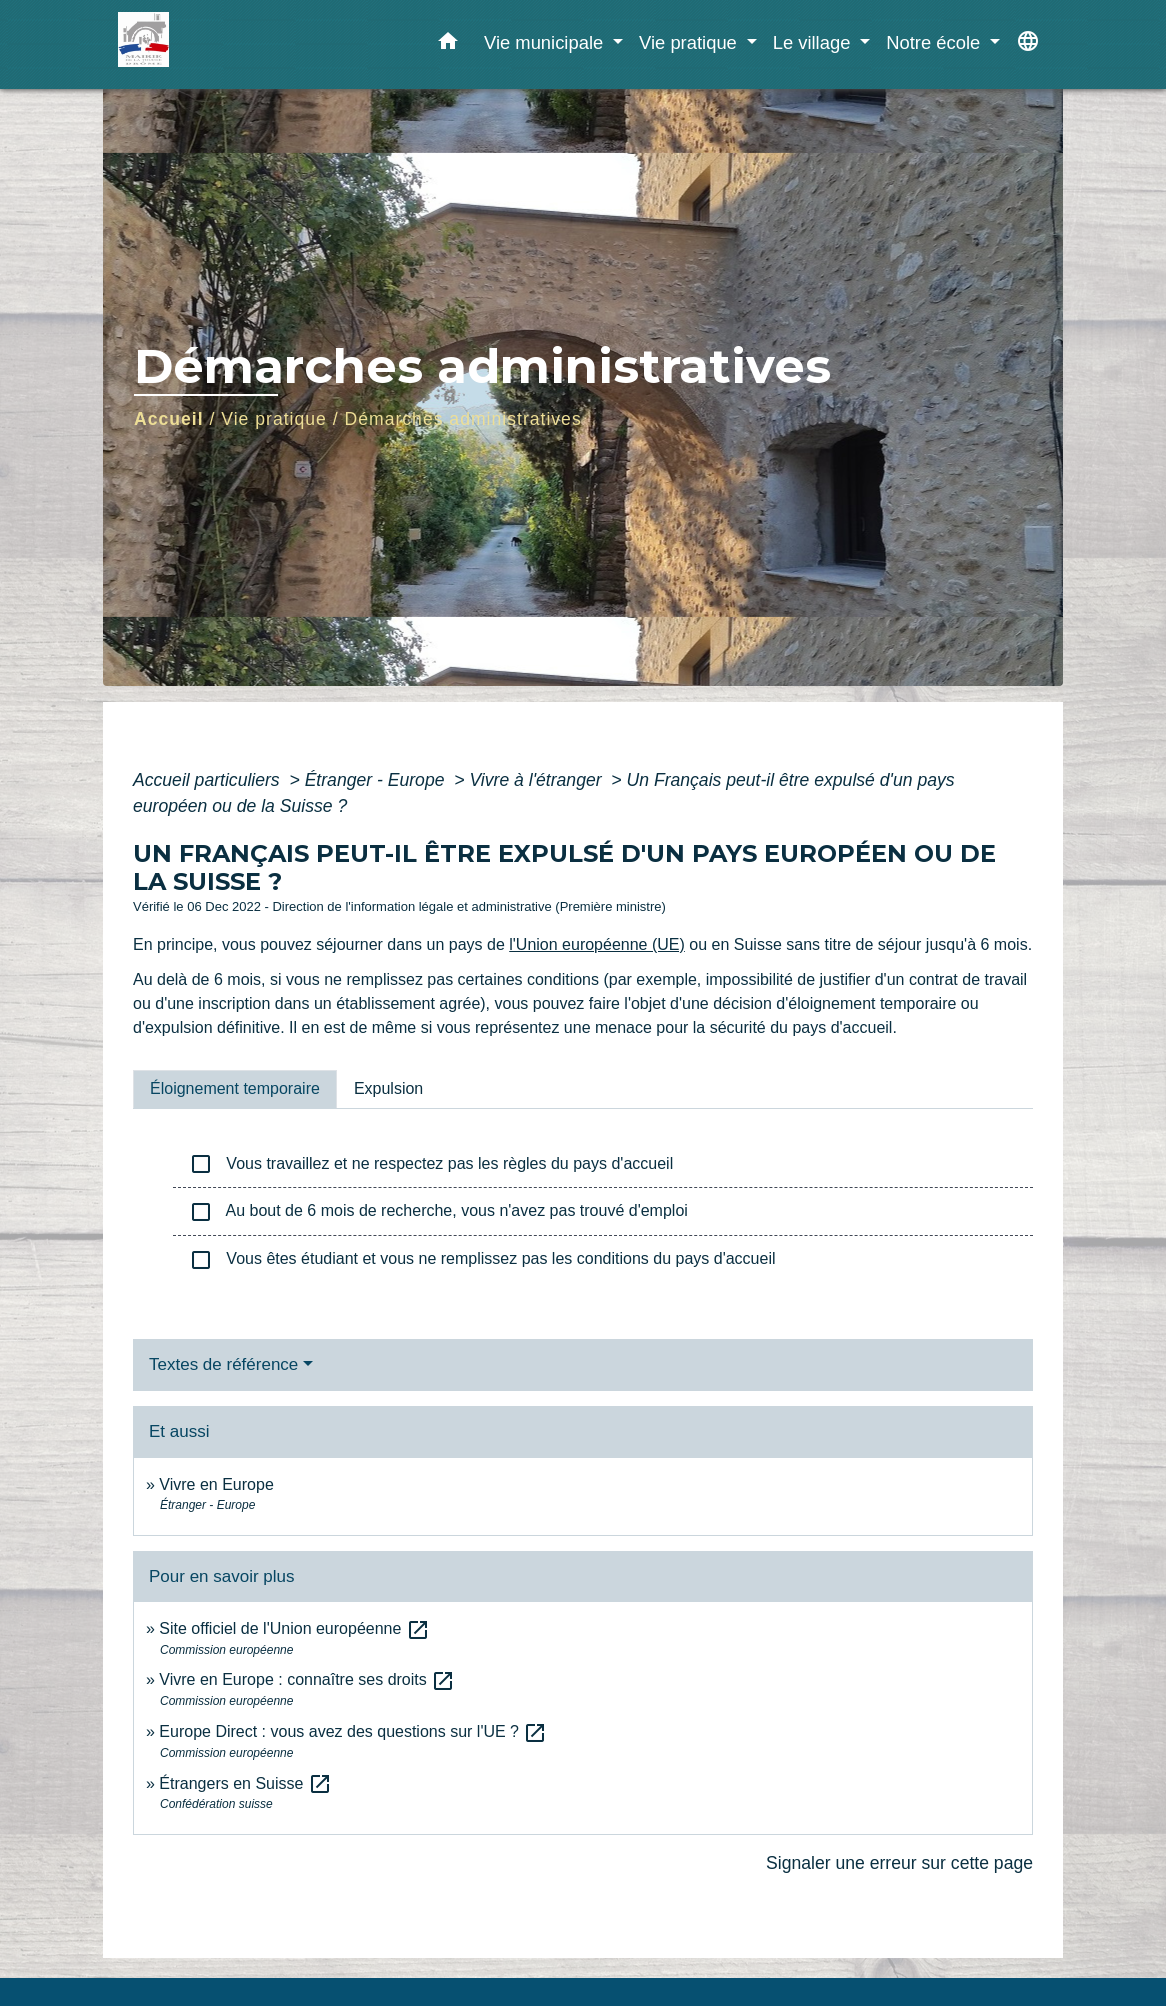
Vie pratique (274, 419)
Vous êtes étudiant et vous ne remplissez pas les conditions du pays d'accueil (482, 1260)
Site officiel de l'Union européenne (294, 1628)
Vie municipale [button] (546, 42)
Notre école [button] (935, 42)
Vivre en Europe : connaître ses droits (307, 1679)
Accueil (169, 419)
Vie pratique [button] (690, 42)
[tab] (235, 1089)
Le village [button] (814, 42)
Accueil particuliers (209, 780)
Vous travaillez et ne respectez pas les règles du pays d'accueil (431, 1164)
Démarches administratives (463, 419)
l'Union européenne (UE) (597, 944)
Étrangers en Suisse (245, 1783)
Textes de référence (223, 1364)
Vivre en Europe (216, 1484)
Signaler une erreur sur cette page (899, 1863)
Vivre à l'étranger (537, 780)
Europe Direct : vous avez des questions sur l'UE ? (353, 1731)
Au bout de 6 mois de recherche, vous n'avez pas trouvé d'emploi (438, 1212)
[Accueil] (243, 44)
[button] (448, 45)
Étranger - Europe (377, 780)
